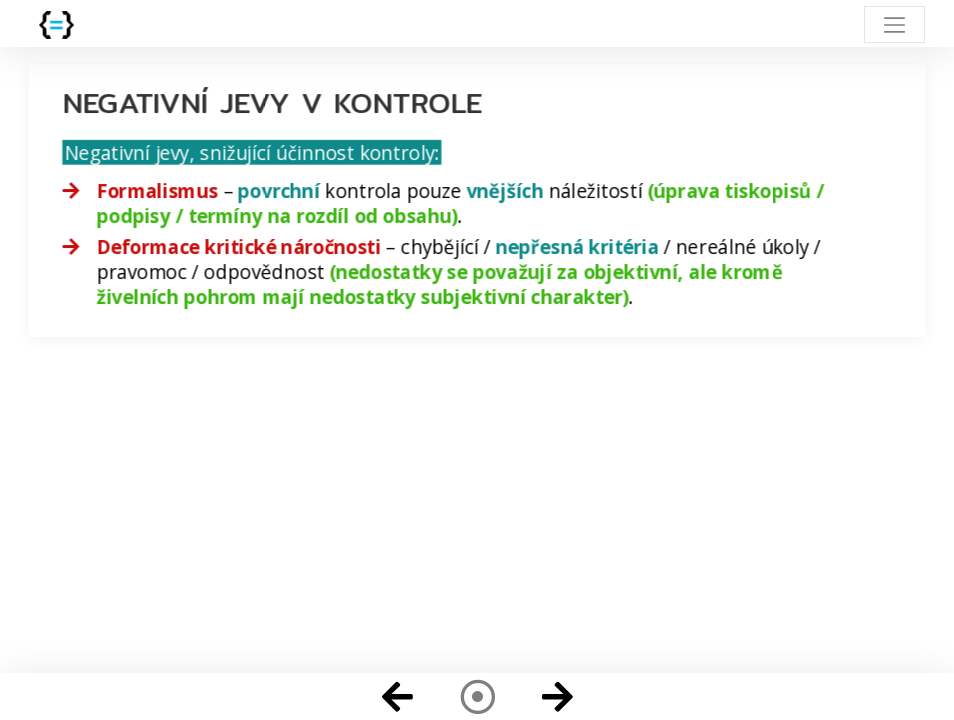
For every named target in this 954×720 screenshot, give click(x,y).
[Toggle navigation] (894, 24)
